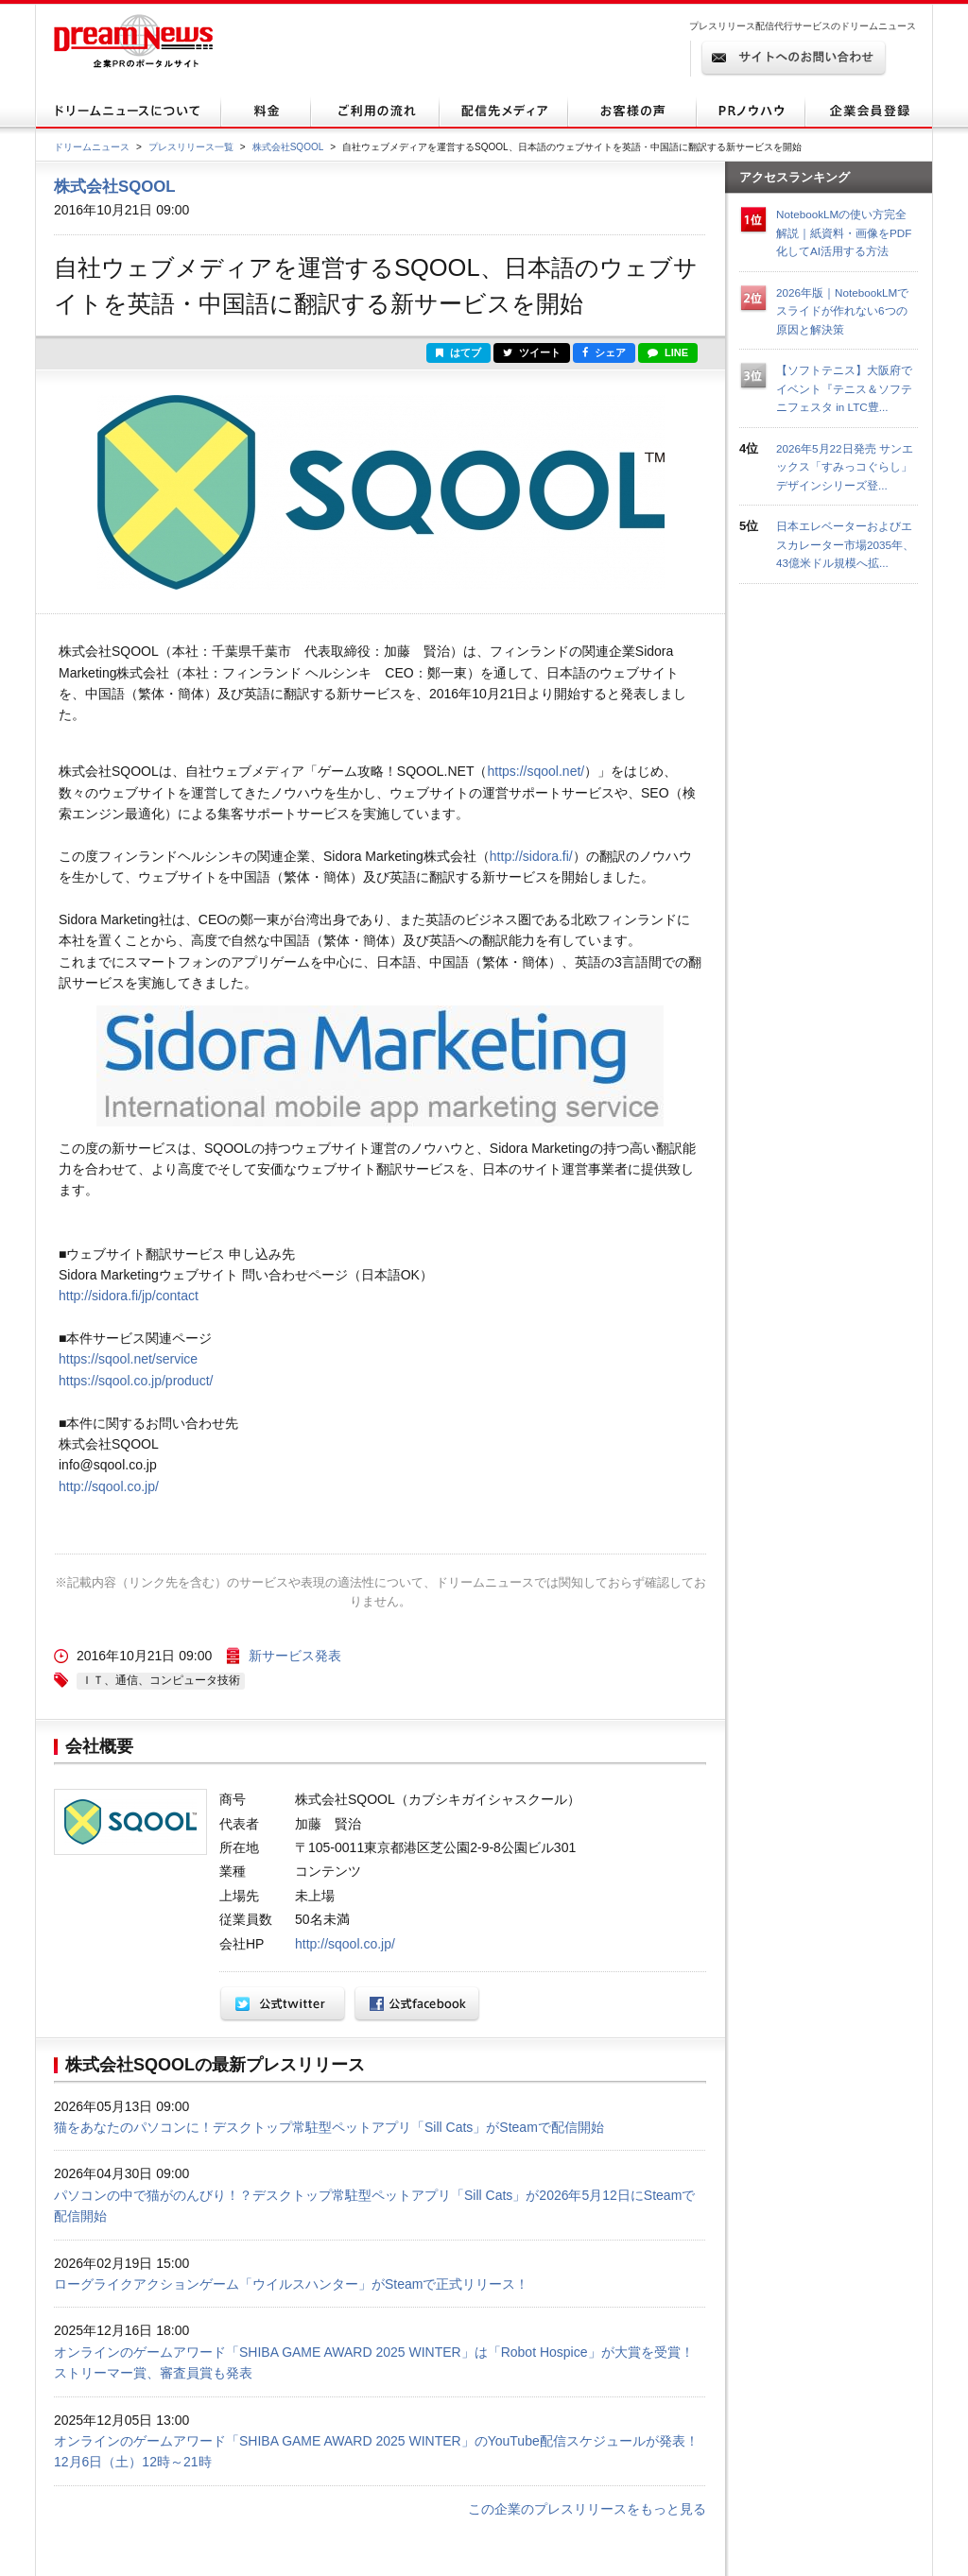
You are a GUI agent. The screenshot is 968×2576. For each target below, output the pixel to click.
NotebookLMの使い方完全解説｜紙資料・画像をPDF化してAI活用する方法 (843, 232)
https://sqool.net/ (535, 771)
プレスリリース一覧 (190, 147)
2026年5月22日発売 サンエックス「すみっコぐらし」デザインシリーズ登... (844, 466)
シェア (604, 352)
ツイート (532, 352)
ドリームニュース (92, 147)
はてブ (458, 352)
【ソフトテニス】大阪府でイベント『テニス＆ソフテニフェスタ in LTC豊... (844, 388)
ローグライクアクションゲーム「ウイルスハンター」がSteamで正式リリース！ (291, 2284)
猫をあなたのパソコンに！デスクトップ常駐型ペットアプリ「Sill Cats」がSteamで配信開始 (329, 2127)
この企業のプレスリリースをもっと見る (587, 2508)
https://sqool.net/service (128, 1358)
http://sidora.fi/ (531, 856)
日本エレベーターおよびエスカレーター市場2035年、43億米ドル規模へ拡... (845, 544)
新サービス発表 (295, 1655)
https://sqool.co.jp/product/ (136, 1380)
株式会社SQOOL (288, 147)
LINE (668, 352)
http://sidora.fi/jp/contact (129, 1295)
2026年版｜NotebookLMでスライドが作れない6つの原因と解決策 (842, 310)
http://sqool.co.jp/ (109, 1486)
